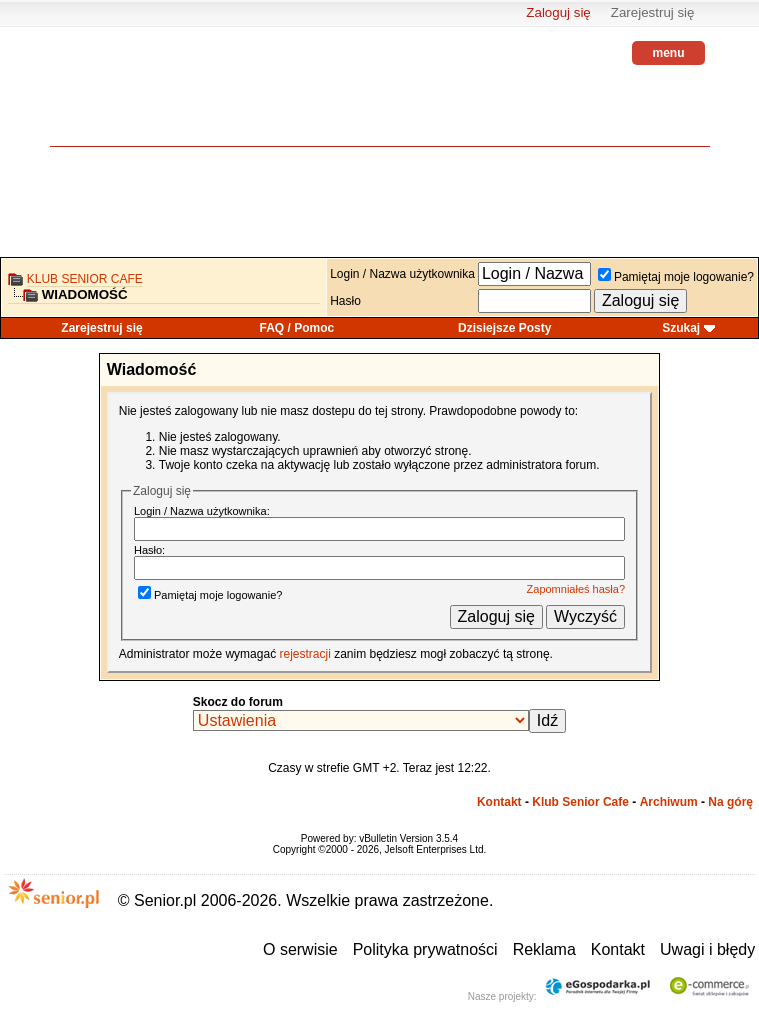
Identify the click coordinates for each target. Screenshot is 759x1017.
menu (668, 53)
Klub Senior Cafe (85, 279)
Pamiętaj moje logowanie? (676, 277)
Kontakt (499, 802)
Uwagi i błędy (707, 949)
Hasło (345, 301)
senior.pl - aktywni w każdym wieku (105, 100)
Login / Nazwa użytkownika (402, 274)
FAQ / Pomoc (297, 328)
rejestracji (304, 654)
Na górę (730, 802)
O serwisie (300, 949)
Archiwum (669, 802)
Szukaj (681, 328)
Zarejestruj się (653, 12)
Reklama (544, 949)
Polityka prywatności (425, 949)
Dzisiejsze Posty (504, 328)
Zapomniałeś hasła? (576, 589)
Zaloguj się (558, 12)
